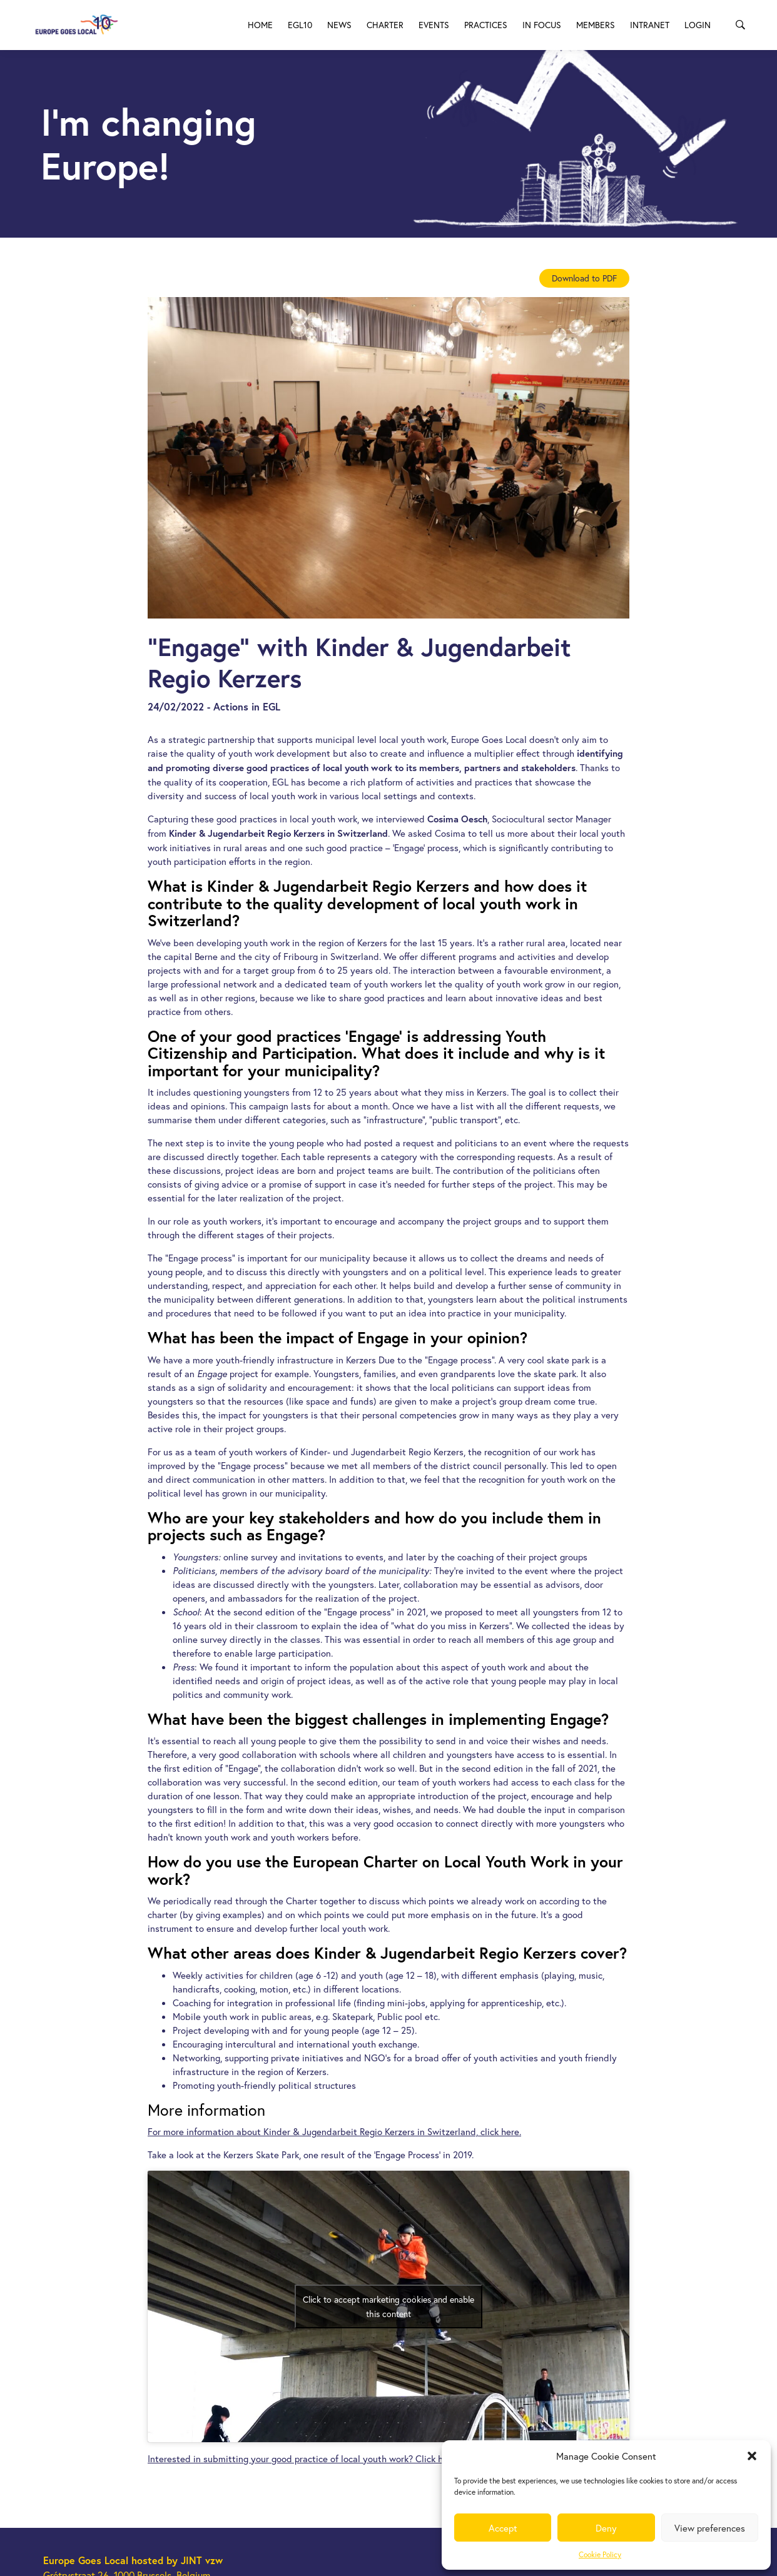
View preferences (709, 2528)
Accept (503, 2528)
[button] (752, 2456)
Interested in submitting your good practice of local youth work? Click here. (303, 2458)
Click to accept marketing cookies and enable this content (388, 2306)
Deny (606, 2528)
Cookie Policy (600, 2554)
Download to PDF (584, 278)
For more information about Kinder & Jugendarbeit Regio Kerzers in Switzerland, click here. (334, 2131)
